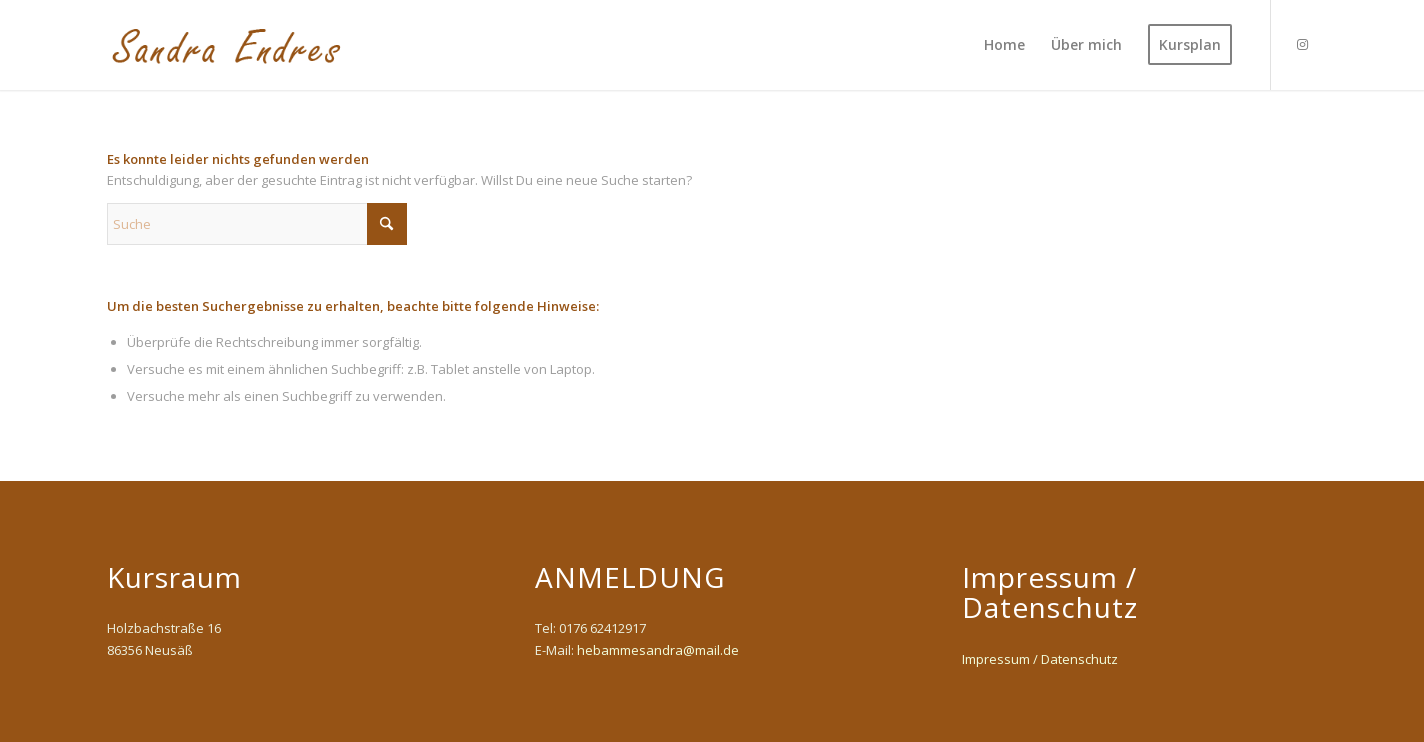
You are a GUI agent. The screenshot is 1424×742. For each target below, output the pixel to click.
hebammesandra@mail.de (658, 650)
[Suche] (257, 224)
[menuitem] (1004, 45)
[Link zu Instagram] (1302, 44)
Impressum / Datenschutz (1040, 659)
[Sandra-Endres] (228, 45)
